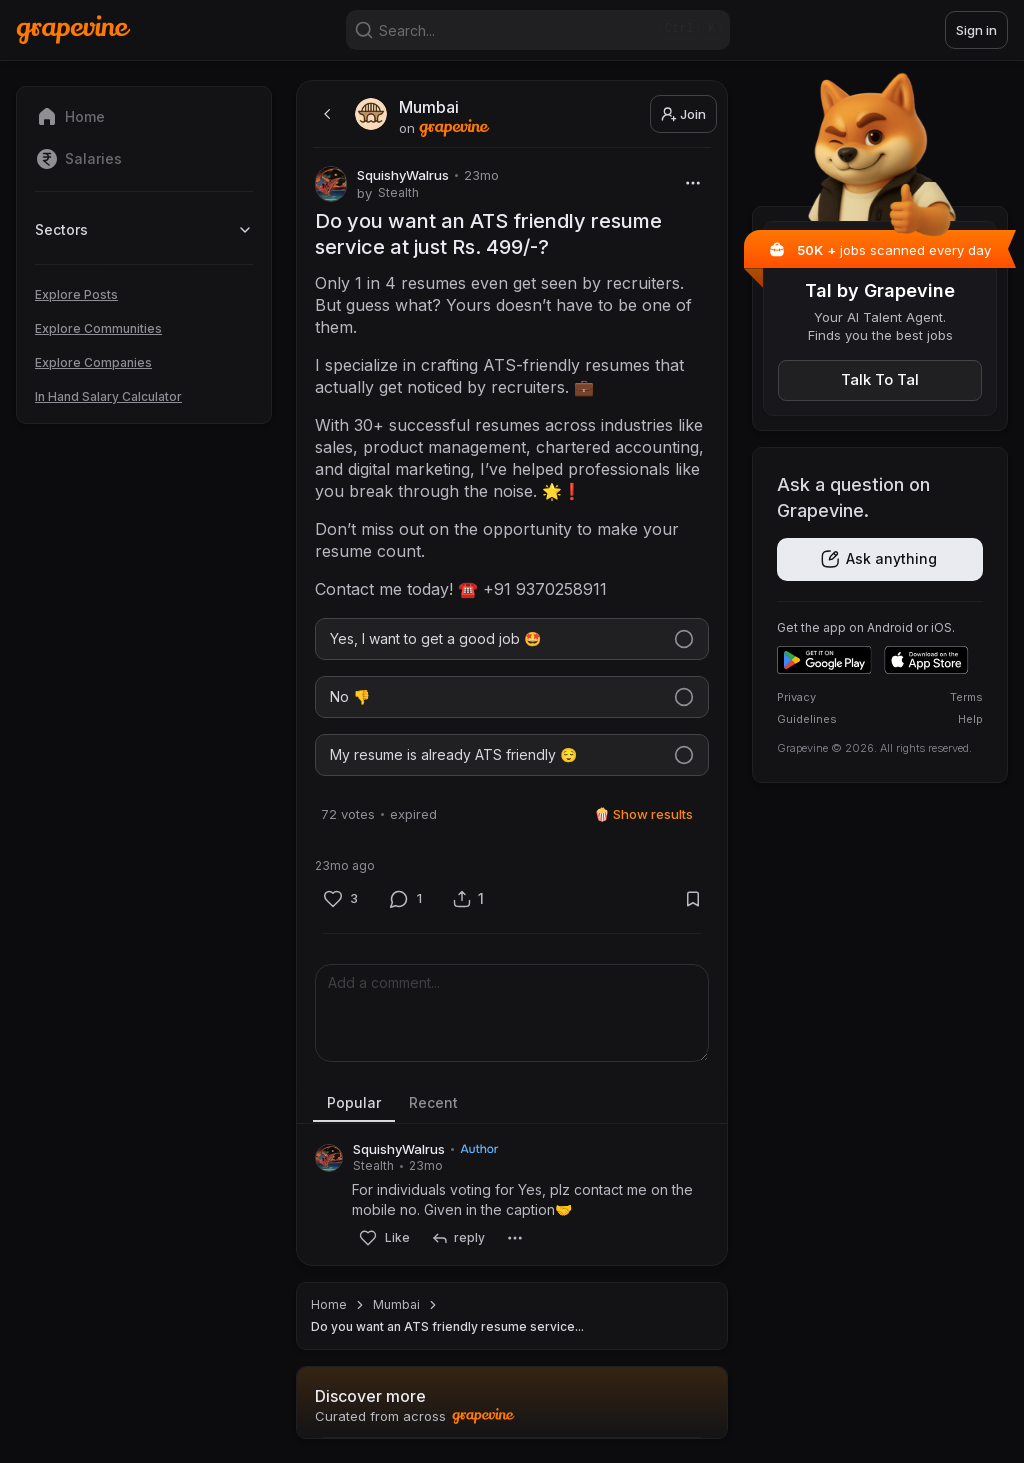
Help (970, 719)
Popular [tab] (354, 1102)
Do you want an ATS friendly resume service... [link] (447, 1326)
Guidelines (807, 719)
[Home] (73, 29)
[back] (325, 114)
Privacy (796, 697)
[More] (692, 182)
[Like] (340, 899)
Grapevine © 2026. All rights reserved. (874, 748)
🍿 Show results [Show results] (643, 814)
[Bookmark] (692, 898)
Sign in (976, 30)
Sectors (144, 229)
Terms (966, 697)
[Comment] (406, 899)
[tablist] (512, 1104)
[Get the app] (880, 559)
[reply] (457, 1238)
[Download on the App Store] (926, 660)
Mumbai (396, 1304)
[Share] (468, 898)
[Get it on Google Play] (824, 660)
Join (683, 114)
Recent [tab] (433, 1102)
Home (329, 1304)
